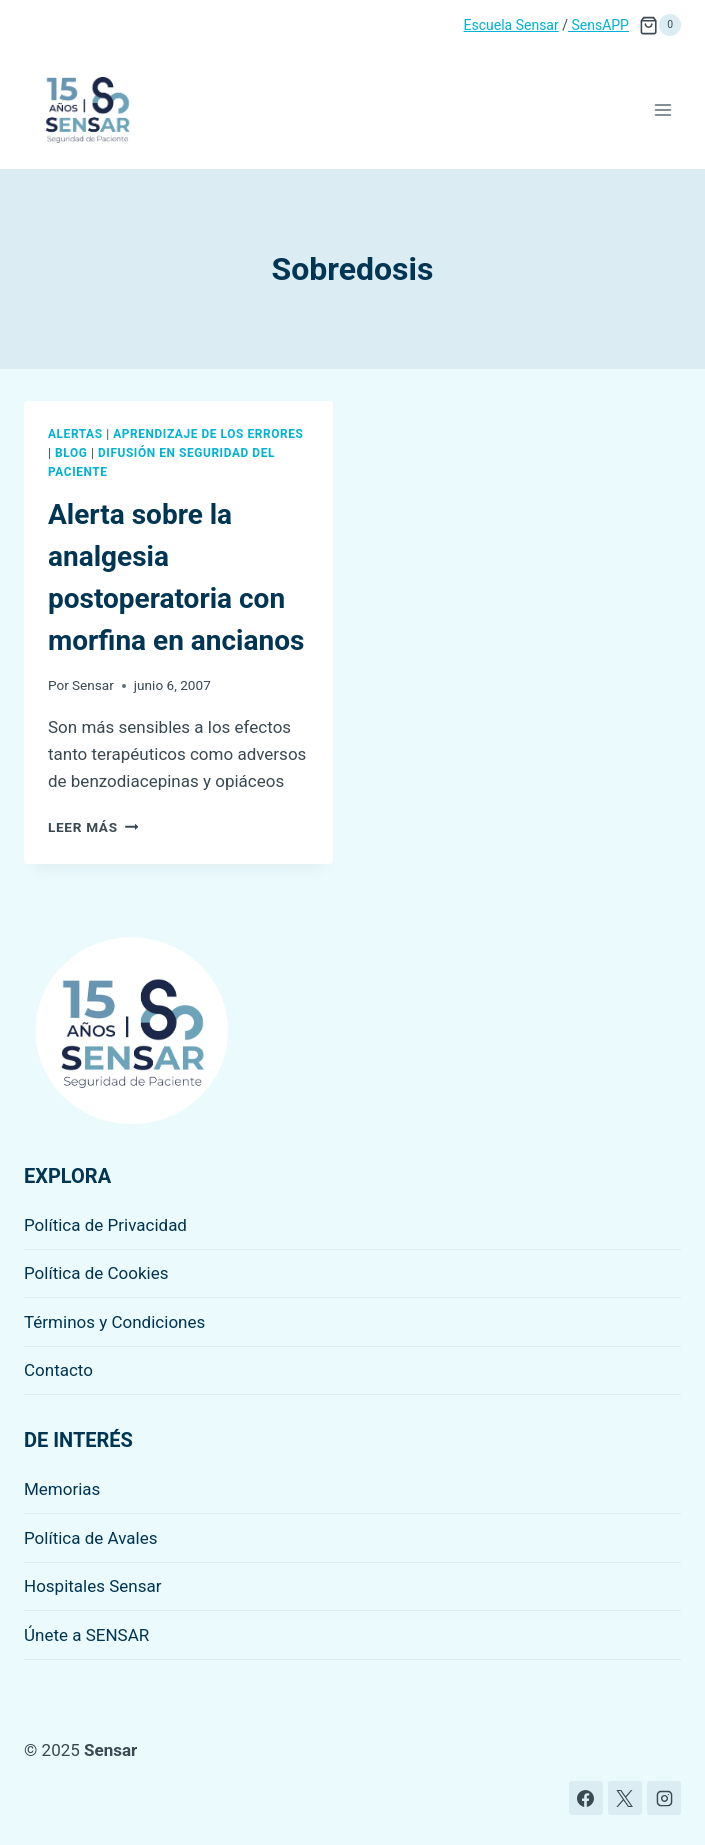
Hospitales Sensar (93, 1586)
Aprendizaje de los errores (208, 434)
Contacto (58, 1370)
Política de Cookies (96, 1273)
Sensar (93, 685)
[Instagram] (664, 1798)
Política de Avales (91, 1538)
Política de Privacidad (105, 1225)
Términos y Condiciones (114, 1322)
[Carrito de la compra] (660, 25)
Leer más (93, 827)
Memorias (62, 1489)
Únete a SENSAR (86, 1635)
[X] (625, 1798)
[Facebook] (586, 1798)
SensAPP (598, 25)
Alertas (75, 434)
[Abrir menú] (662, 109)
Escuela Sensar (511, 25)
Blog (71, 453)
